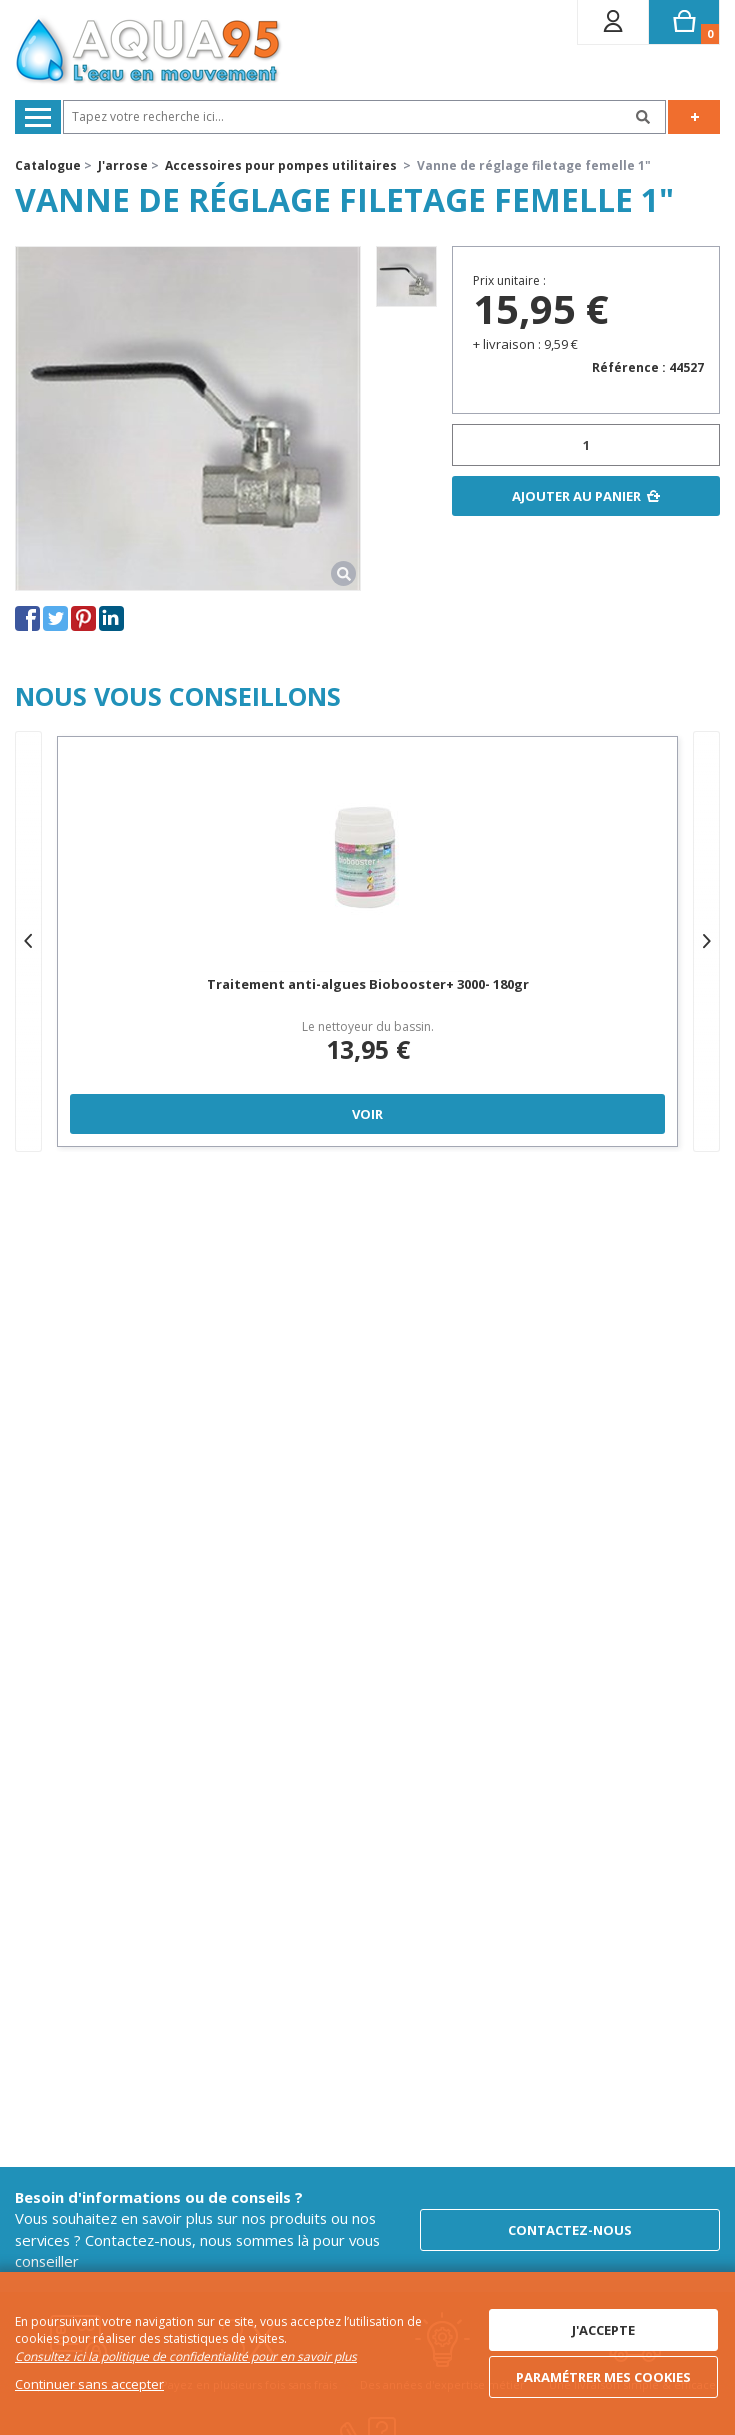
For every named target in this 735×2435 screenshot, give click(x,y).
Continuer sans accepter (89, 2384)
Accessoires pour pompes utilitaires (281, 165)
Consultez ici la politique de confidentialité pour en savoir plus (186, 2356)
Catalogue (48, 165)
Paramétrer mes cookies (603, 2377)
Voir (367, 1114)
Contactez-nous (570, 2230)
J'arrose (123, 165)
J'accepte (603, 2330)
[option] (406, 276)
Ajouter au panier (576, 496)
